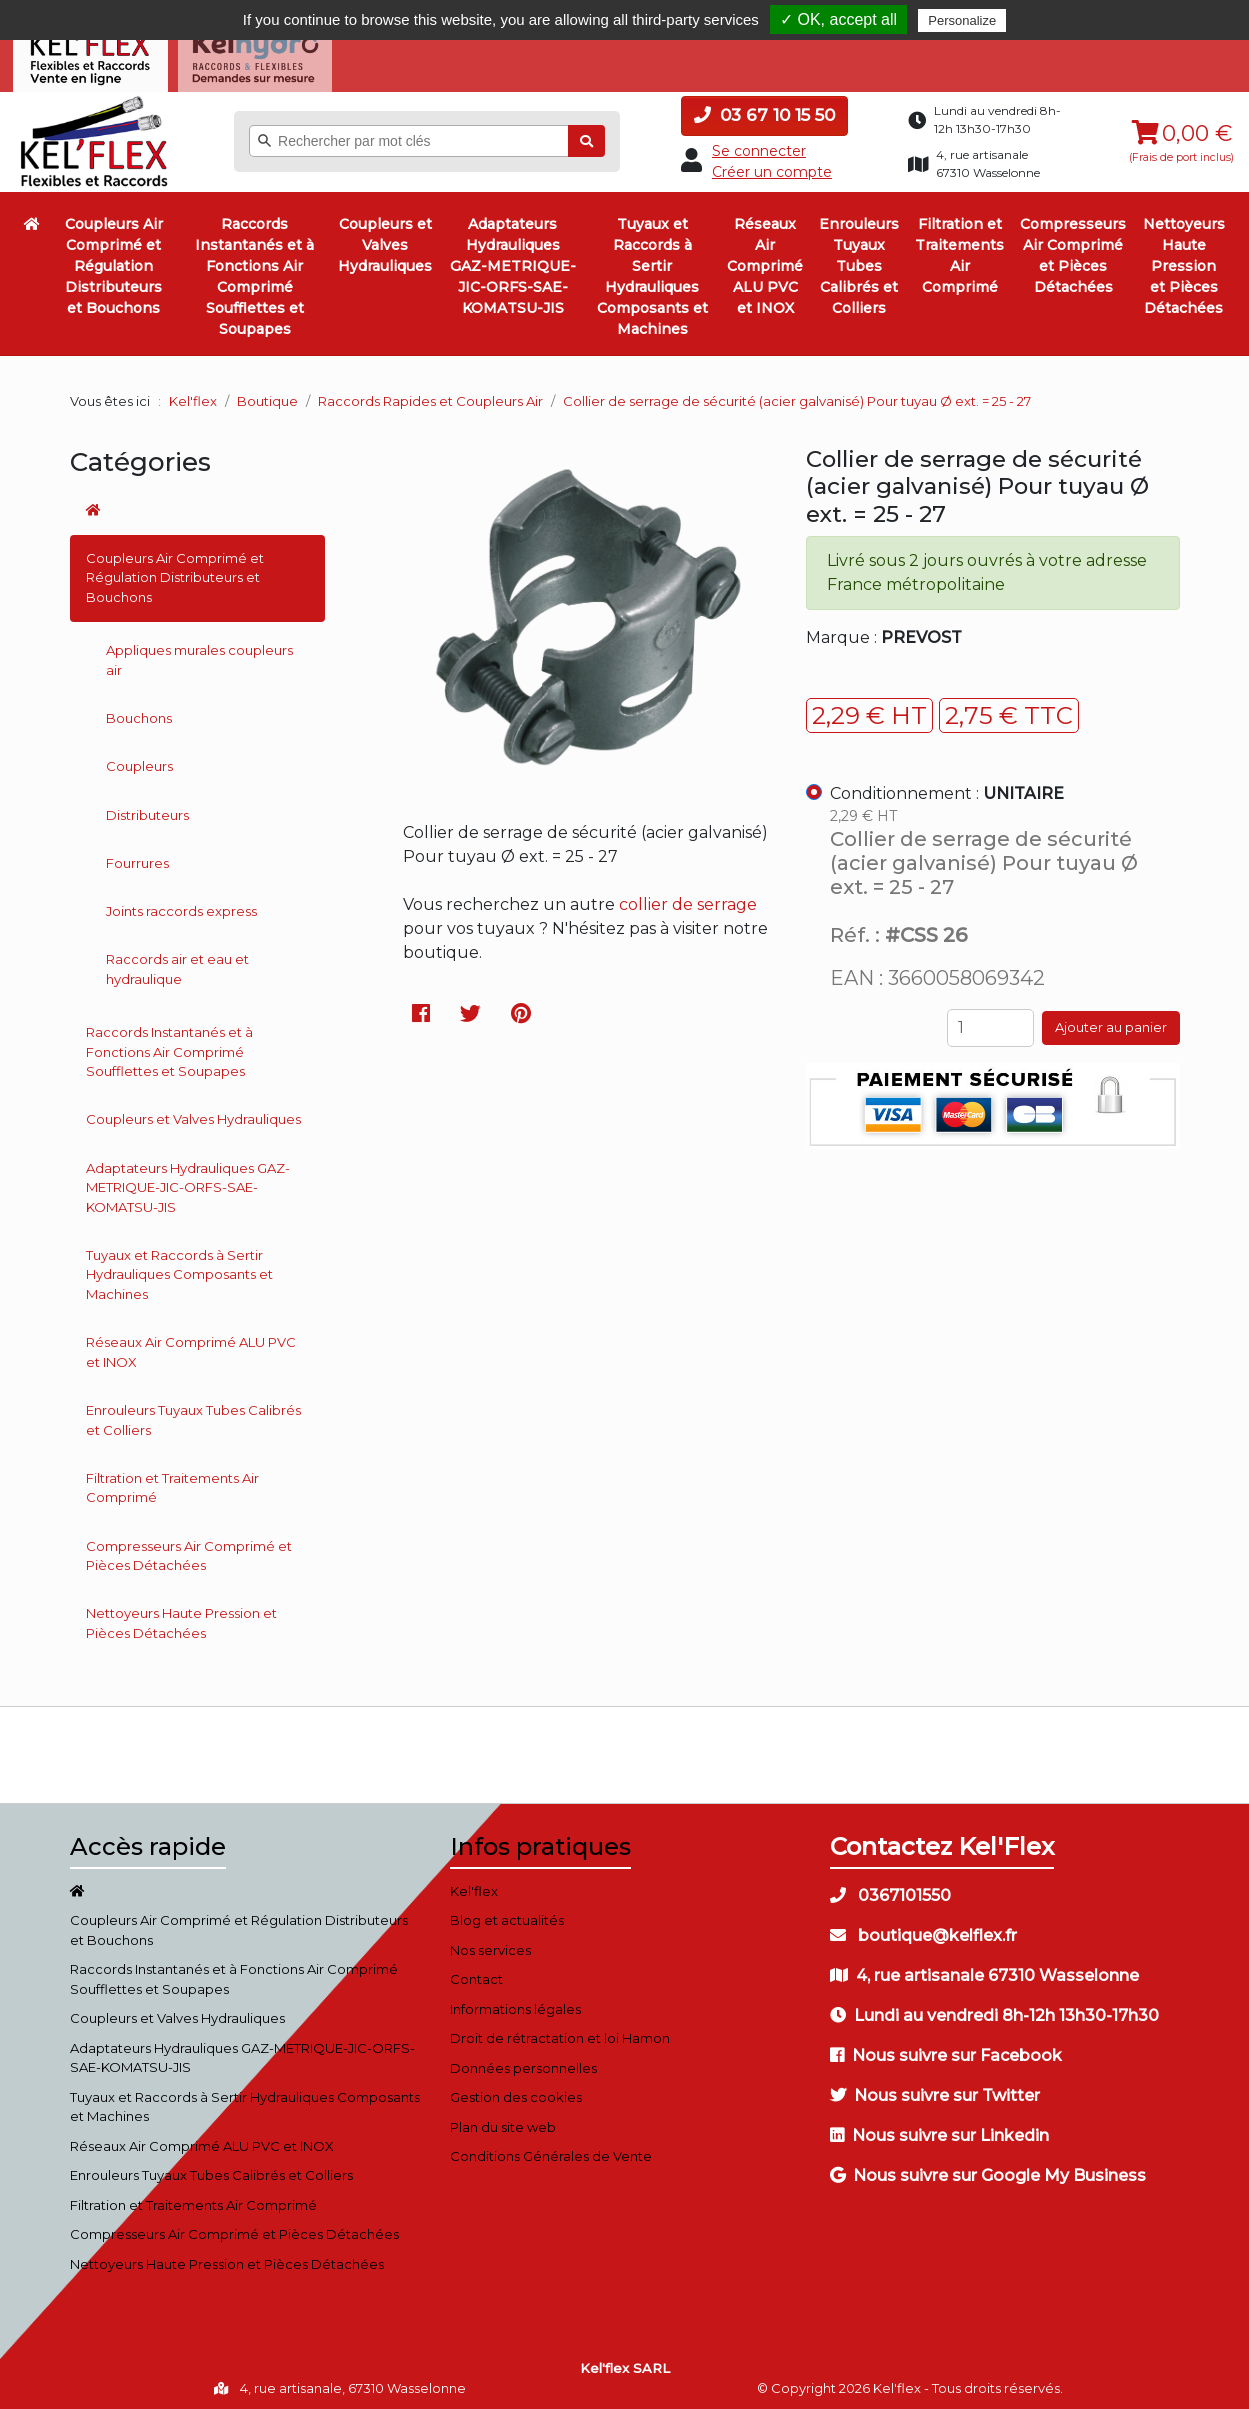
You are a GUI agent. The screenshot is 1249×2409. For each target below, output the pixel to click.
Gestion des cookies (516, 2092)
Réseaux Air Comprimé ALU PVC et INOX (765, 261)
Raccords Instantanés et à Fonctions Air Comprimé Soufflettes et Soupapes (254, 271)
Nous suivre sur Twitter (935, 2089)
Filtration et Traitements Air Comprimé (959, 250)
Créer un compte (772, 166)
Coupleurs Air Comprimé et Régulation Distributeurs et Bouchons (114, 261)
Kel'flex (193, 395)
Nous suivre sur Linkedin (939, 2129)
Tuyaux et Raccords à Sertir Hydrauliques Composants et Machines (652, 271)
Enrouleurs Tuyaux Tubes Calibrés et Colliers (859, 261)
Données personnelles (523, 2062)
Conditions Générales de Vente (551, 2151)
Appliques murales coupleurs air (199, 655)
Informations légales (515, 2003)
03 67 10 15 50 (764, 110)
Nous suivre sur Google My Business (988, 2169)
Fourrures (137, 857)
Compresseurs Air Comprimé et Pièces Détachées (1073, 250)
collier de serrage (688, 898)
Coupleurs (139, 761)
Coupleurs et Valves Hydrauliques (385, 240)
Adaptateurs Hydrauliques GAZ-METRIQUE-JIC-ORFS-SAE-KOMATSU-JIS (513, 261)
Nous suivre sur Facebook (946, 2049)
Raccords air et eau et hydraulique (177, 964)
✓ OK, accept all (838, 19)
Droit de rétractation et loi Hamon (560, 2033)
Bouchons (139, 713)
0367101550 (890, 1889)
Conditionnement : (947, 788)
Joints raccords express (181, 906)
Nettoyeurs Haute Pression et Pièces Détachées (1184, 261)
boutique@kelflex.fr (923, 1929)
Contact (476, 1974)
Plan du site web (503, 2121)
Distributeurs (147, 809)
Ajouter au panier (1111, 1022)
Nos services (490, 1944)
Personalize (962, 20)
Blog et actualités (507, 1915)
